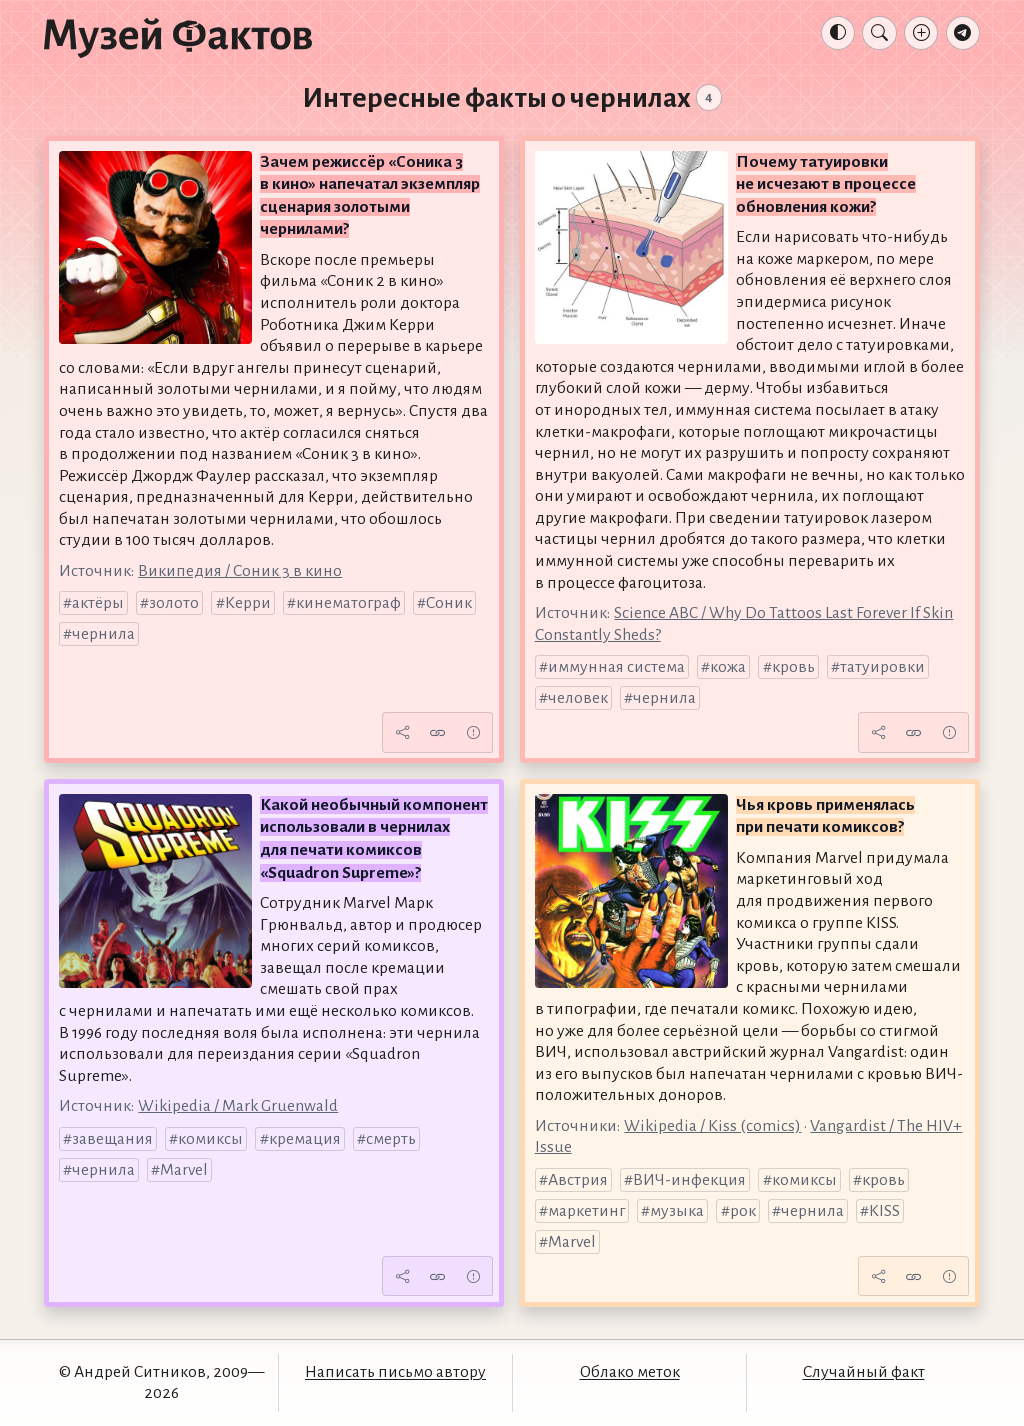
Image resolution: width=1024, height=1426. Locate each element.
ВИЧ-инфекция (689, 1180)
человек (578, 698)
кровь (793, 667)
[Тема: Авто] (838, 33)
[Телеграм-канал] (963, 33)
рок (743, 1211)
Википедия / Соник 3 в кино (240, 571)
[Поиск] (879, 33)
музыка (677, 1211)
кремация (305, 1139)
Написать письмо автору (395, 1372)
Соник (449, 603)
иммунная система (616, 667)
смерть (391, 1139)
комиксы (210, 1139)
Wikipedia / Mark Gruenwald (238, 1106)
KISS (884, 1211)
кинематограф (348, 603)
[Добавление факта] (921, 33)
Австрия (578, 1180)
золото (174, 603)
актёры (98, 603)
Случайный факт (864, 1372)
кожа (728, 667)
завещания (112, 1139)
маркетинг (586, 1211)
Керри (248, 603)
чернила (103, 634)
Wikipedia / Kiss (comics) (712, 1126)
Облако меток (630, 1372)
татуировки (882, 667)
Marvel (184, 1170)
